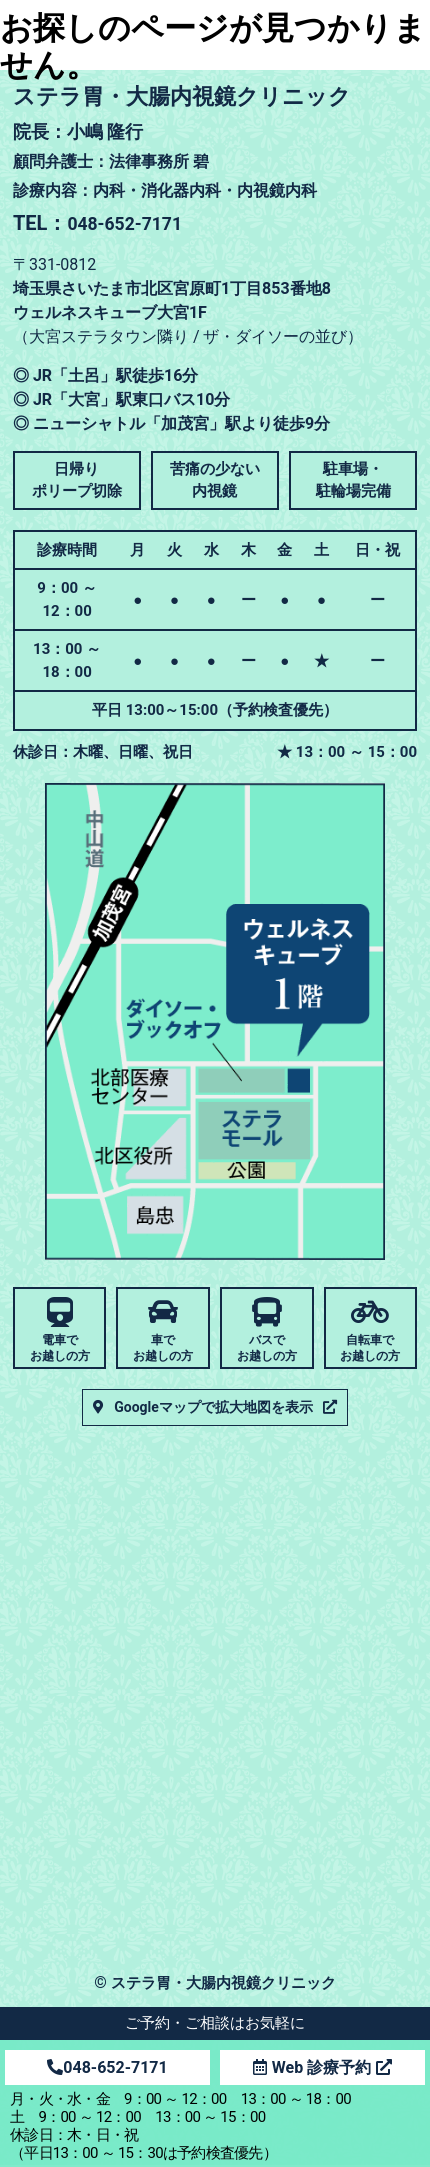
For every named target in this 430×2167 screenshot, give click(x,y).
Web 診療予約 (322, 2067)
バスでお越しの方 (266, 1348)
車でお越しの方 (163, 1348)
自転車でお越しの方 (370, 1348)
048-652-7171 (107, 2067)
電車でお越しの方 (59, 1348)
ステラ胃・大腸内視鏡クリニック (223, 1984)
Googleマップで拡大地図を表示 (213, 1409)
